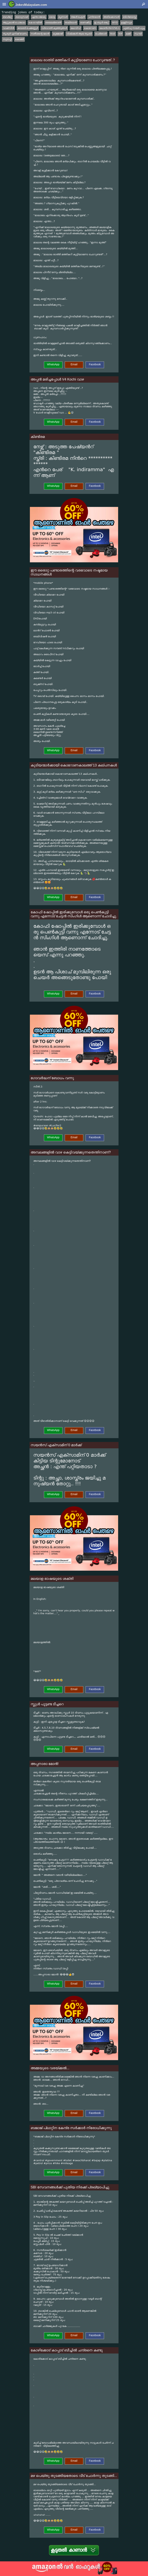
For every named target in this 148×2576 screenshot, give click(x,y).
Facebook (95, 365)
